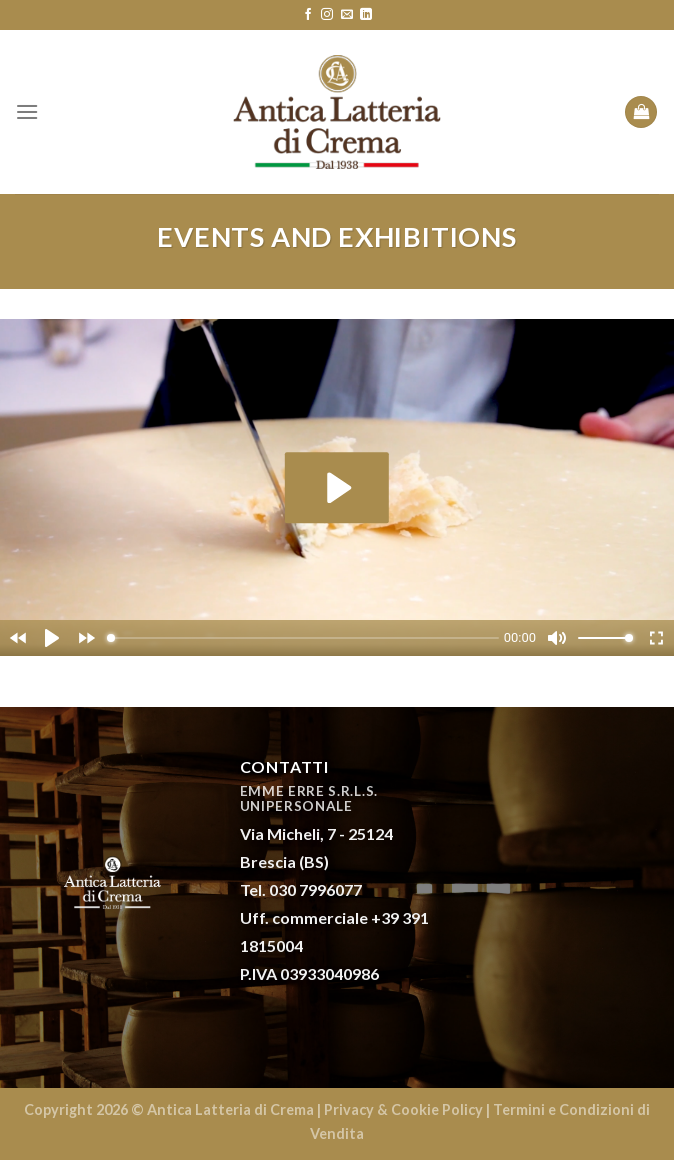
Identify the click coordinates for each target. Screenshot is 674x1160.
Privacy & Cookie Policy (403, 1109)
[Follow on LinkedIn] (366, 15)
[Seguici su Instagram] (327, 15)
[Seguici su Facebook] (308, 15)
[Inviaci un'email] (347, 15)
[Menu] (27, 111)
